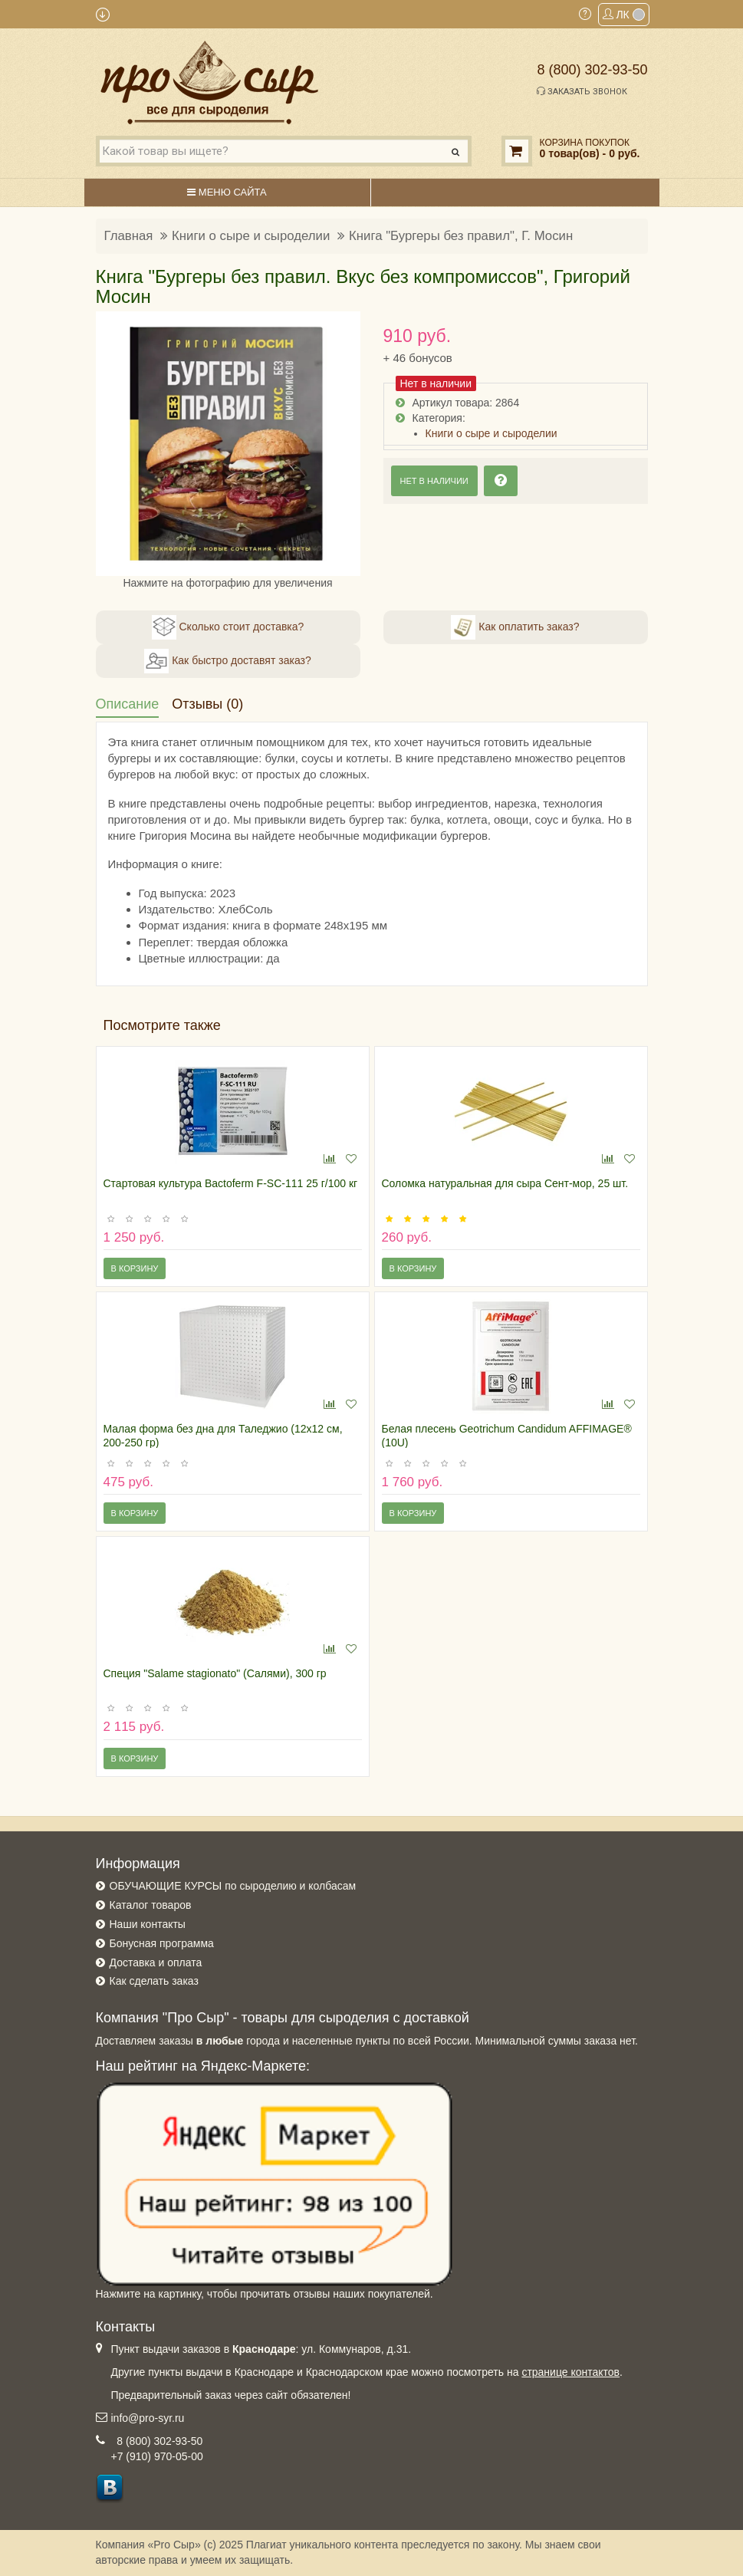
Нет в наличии (434, 480)
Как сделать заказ (154, 1981)
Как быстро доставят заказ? (227, 661)
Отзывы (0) (207, 704)
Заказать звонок (582, 91)
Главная (128, 236)
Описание (127, 704)
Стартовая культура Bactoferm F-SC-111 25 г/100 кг (231, 1183)
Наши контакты (148, 1924)
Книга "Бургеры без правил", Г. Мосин (461, 236)
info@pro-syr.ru (148, 2418)
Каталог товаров (151, 1905)
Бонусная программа (162, 1943)
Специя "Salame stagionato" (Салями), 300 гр (215, 1673)
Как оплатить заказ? (515, 627)
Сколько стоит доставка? (228, 627)
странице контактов (570, 2372)
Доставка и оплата (156, 1962)
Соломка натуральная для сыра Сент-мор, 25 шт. (505, 1183)
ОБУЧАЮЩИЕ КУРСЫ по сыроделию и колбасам (233, 1886)
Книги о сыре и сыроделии (251, 236)
